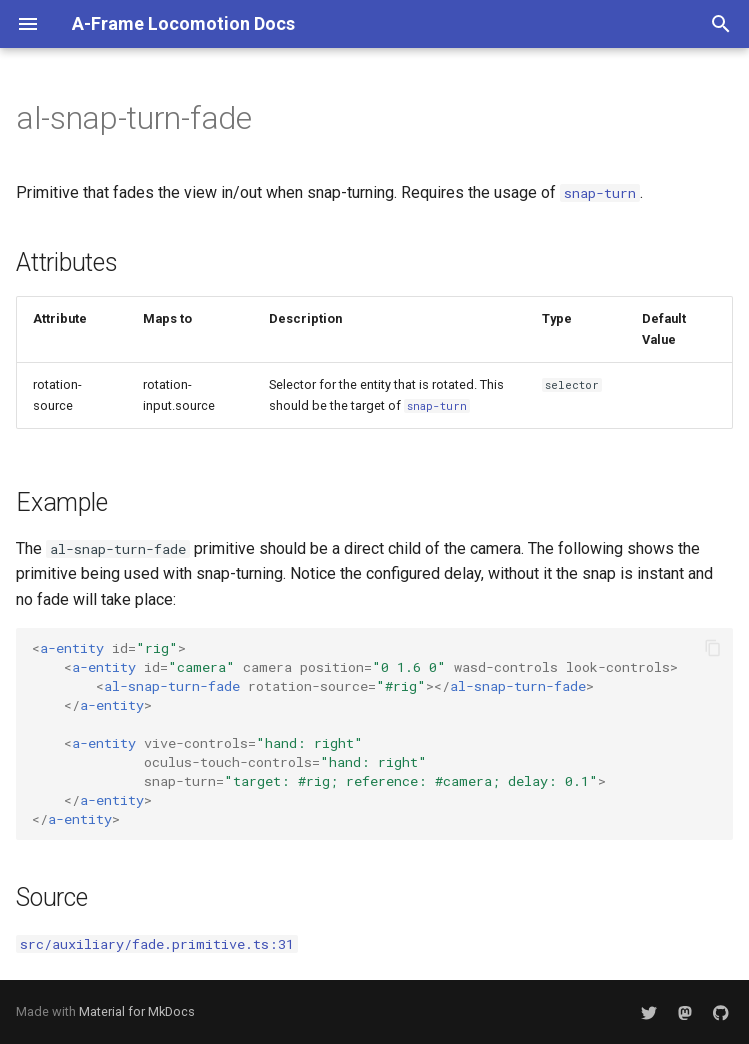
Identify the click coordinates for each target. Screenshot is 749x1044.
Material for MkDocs (137, 1011)
